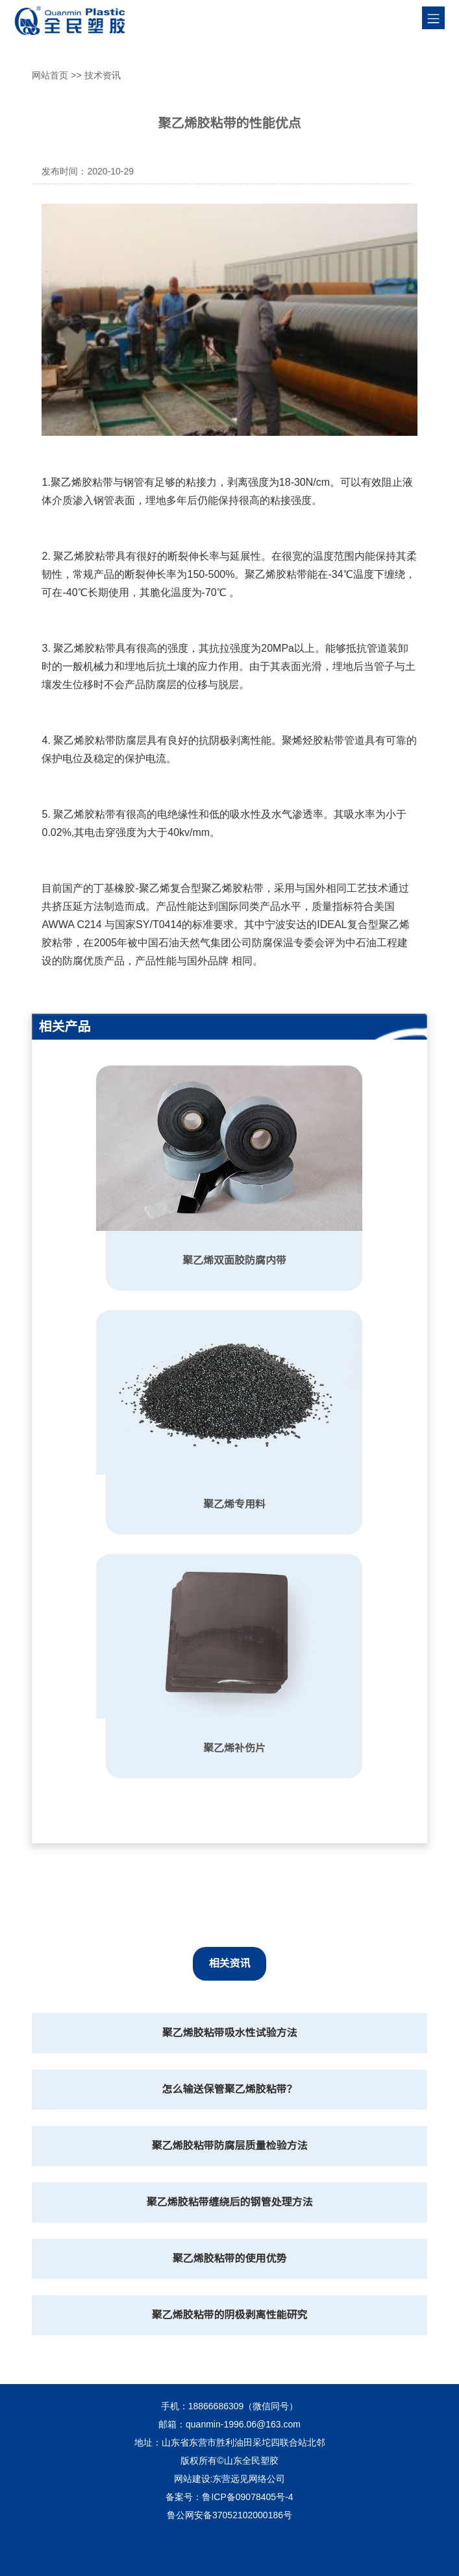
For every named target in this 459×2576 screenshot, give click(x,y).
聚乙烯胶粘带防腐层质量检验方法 (229, 2145)
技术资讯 (102, 75)
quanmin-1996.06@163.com (243, 2424)
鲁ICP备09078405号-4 (247, 2497)
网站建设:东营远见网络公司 (230, 2479)
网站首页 (50, 75)
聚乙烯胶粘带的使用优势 (229, 2258)
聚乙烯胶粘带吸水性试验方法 (229, 2032)
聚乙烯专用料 (234, 1504)
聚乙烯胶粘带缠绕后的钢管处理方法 (229, 2202)
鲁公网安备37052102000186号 (229, 2515)
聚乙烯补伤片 (234, 1748)
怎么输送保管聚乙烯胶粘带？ (229, 2089)
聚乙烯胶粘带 (82, 482)
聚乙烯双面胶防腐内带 (234, 1260)
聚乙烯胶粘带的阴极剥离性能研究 (229, 2314)
